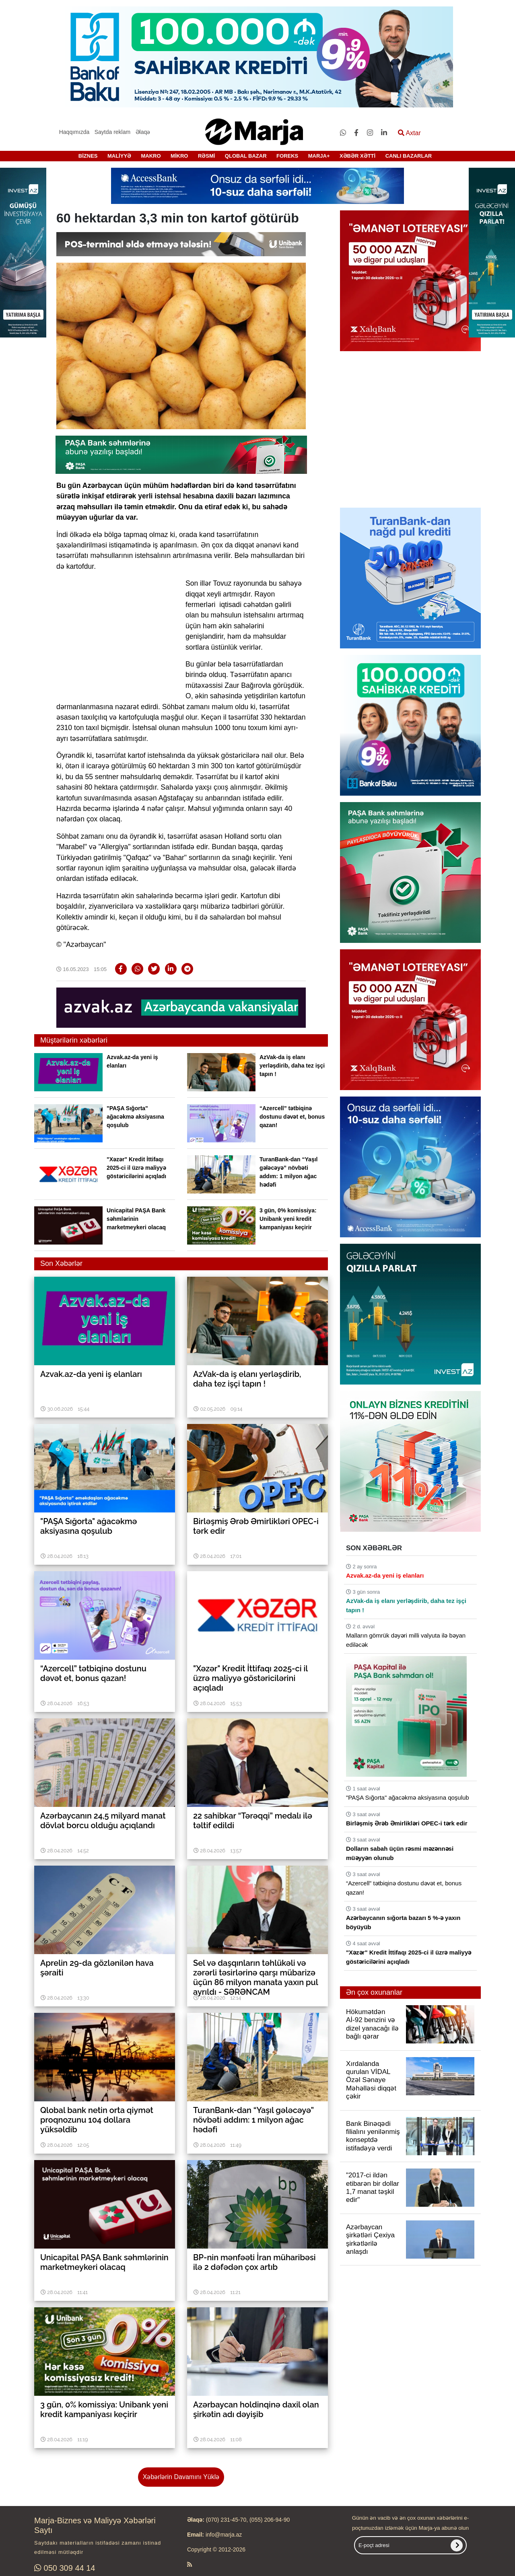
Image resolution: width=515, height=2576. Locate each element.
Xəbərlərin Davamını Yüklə (181, 2476)
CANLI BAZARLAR (408, 156)
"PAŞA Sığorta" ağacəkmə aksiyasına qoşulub (135, 1116)
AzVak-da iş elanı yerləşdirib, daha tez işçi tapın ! (292, 1065)
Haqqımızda (74, 132)
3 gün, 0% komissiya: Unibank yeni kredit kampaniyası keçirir (288, 1218)
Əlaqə (143, 132)
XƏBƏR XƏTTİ (357, 156)
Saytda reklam (112, 132)
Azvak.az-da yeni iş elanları (385, 1575)
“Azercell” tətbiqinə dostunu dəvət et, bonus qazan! (292, 1116)
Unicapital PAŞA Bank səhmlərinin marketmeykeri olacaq (136, 1218)
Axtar (409, 133)
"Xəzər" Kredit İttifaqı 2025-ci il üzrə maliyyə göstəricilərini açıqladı (136, 1167)
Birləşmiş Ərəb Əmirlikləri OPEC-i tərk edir (407, 1823)
